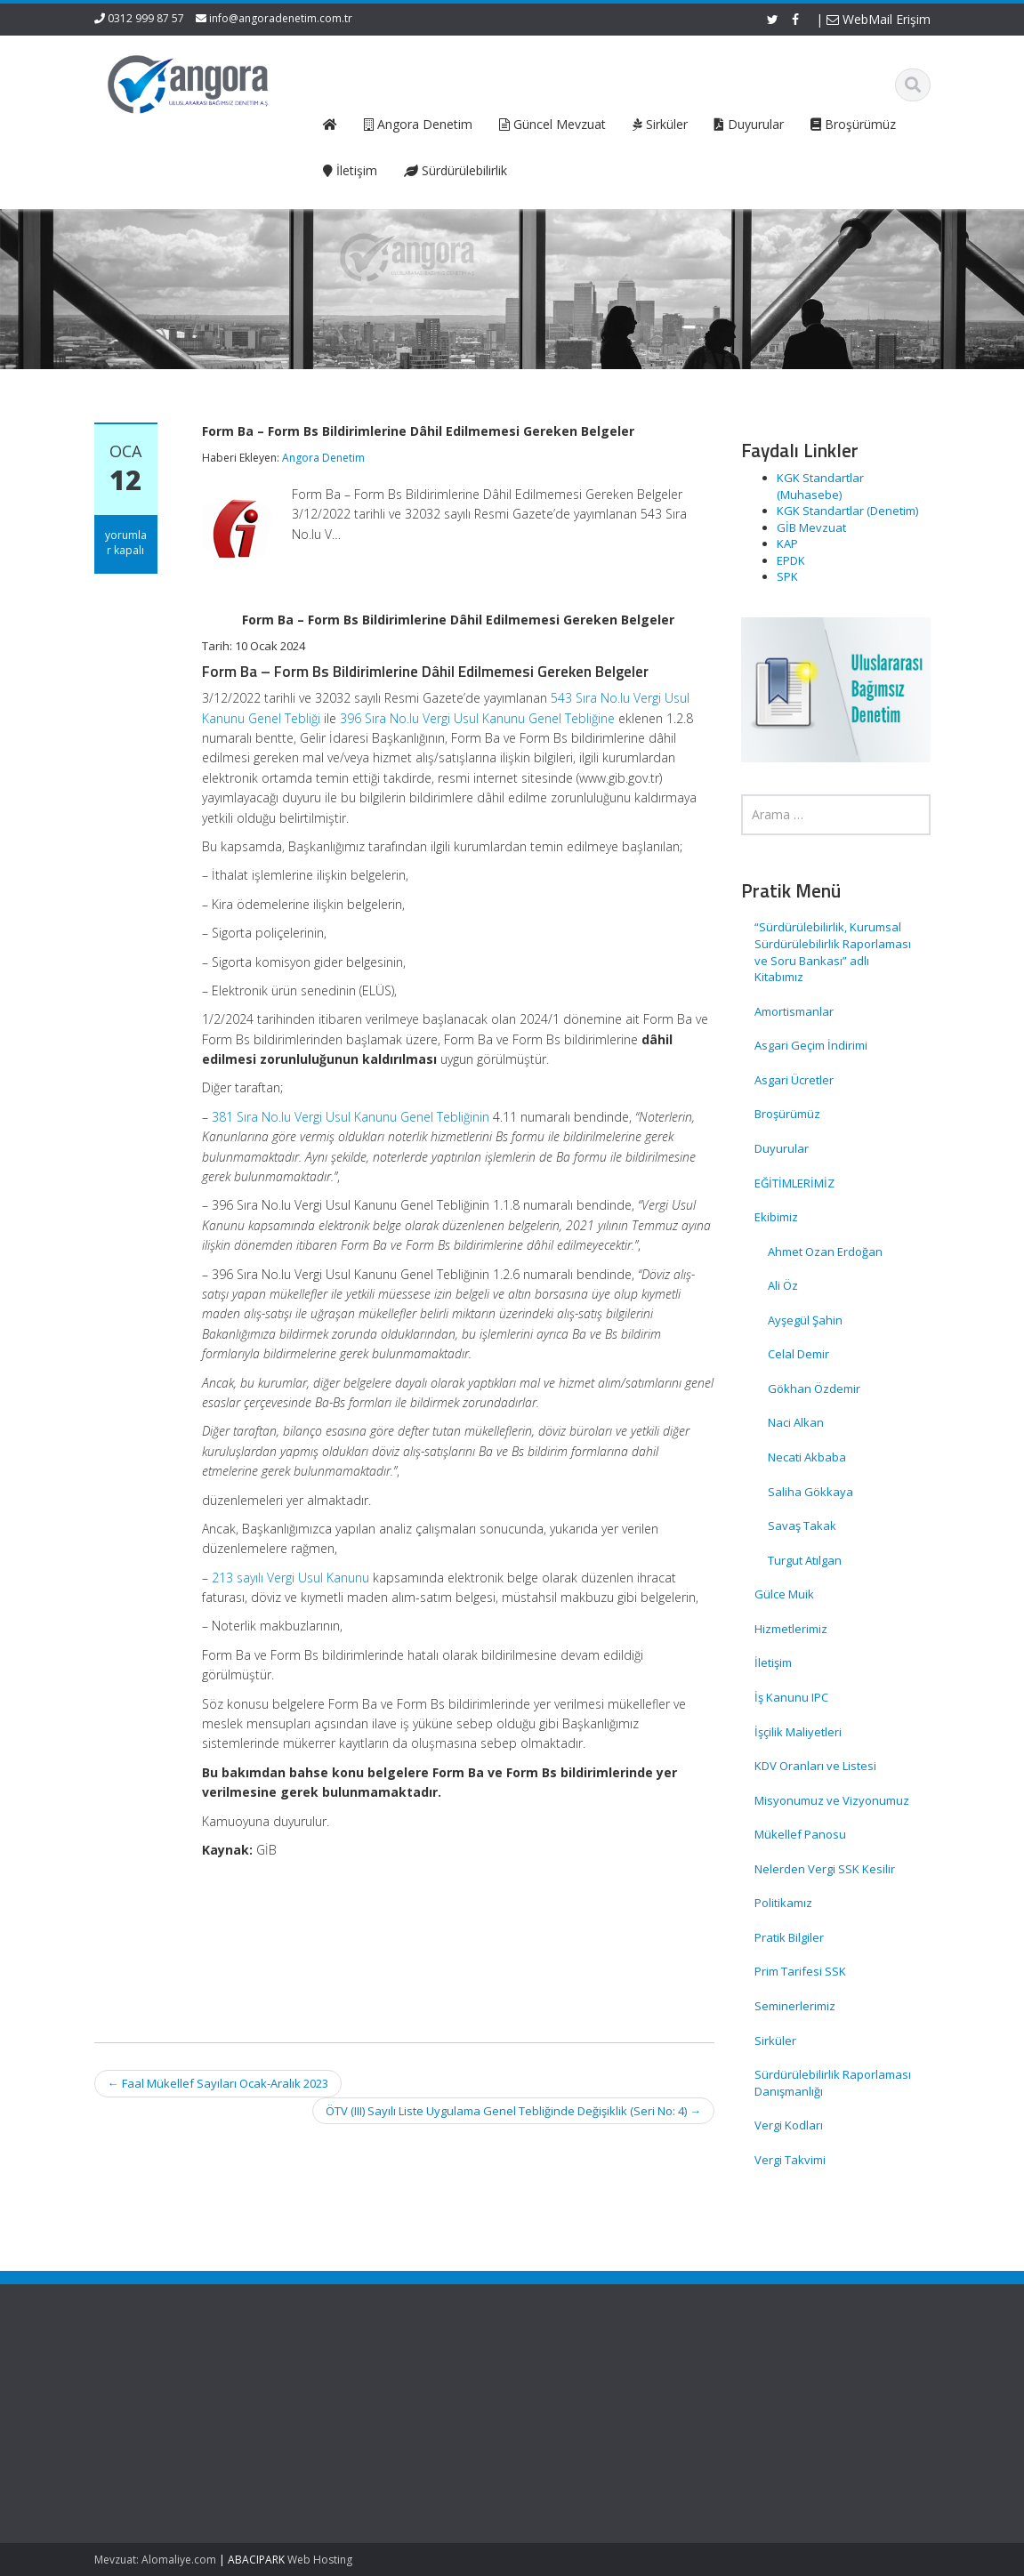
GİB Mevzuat (811, 527)
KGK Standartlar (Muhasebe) (820, 486)
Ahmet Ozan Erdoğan (825, 1252)
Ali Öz (783, 1285)
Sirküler (775, 2041)
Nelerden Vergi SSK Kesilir (824, 1869)
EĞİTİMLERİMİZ (794, 1183)
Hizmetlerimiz (790, 1629)
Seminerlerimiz (794, 2006)
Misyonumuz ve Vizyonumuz (831, 1800)
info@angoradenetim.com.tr (280, 18)
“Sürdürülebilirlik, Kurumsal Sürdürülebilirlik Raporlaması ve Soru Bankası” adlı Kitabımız (832, 952)
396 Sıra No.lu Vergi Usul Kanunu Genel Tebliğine (477, 718)
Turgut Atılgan (805, 1560)
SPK (787, 576)
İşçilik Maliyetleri (798, 1732)
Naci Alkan (796, 1422)
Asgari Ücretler (794, 1080)
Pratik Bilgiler (789, 1937)
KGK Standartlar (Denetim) (847, 511)
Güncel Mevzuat (435, 2433)
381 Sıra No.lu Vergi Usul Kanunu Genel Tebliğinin (350, 1116)
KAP (787, 543)
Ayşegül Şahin (805, 1320)
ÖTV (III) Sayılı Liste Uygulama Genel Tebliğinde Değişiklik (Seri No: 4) (513, 2111)
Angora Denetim (323, 457)
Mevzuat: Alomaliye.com (155, 2559)
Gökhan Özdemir (814, 1389)
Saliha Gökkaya (810, 1492)
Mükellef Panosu (800, 1834)
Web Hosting (319, 2559)
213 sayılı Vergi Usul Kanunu (290, 1577)
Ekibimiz (776, 1217)
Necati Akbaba (807, 1457)
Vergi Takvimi (790, 2160)
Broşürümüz (787, 1114)
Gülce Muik (784, 1594)
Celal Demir (798, 1354)
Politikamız (783, 1903)
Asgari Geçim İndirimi (810, 1045)
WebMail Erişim (878, 19)
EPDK (791, 560)
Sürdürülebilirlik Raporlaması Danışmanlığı (832, 2082)
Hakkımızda (422, 2399)
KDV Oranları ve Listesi (815, 1766)
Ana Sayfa (419, 2383)
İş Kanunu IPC (791, 1697)
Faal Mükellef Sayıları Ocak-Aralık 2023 (218, 2083)
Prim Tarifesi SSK (800, 1971)
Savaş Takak (802, 1525)
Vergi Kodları (788, 2125)
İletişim (773, 1662)
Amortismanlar (794, 1011)
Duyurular (781, 1148)
